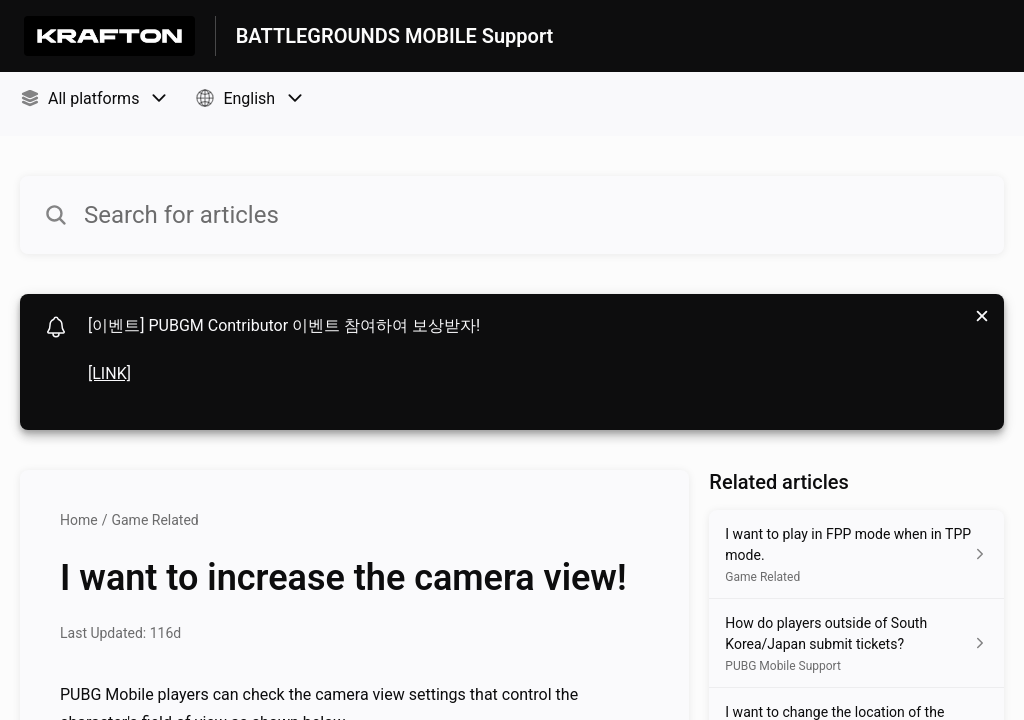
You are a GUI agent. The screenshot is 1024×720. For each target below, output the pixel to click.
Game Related (154, 520)
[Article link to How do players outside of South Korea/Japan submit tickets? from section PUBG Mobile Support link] (856, 643)
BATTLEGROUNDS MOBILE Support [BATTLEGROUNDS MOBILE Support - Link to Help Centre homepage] (395, 36)
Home (79, 520)
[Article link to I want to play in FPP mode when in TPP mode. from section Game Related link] (856, 554)
